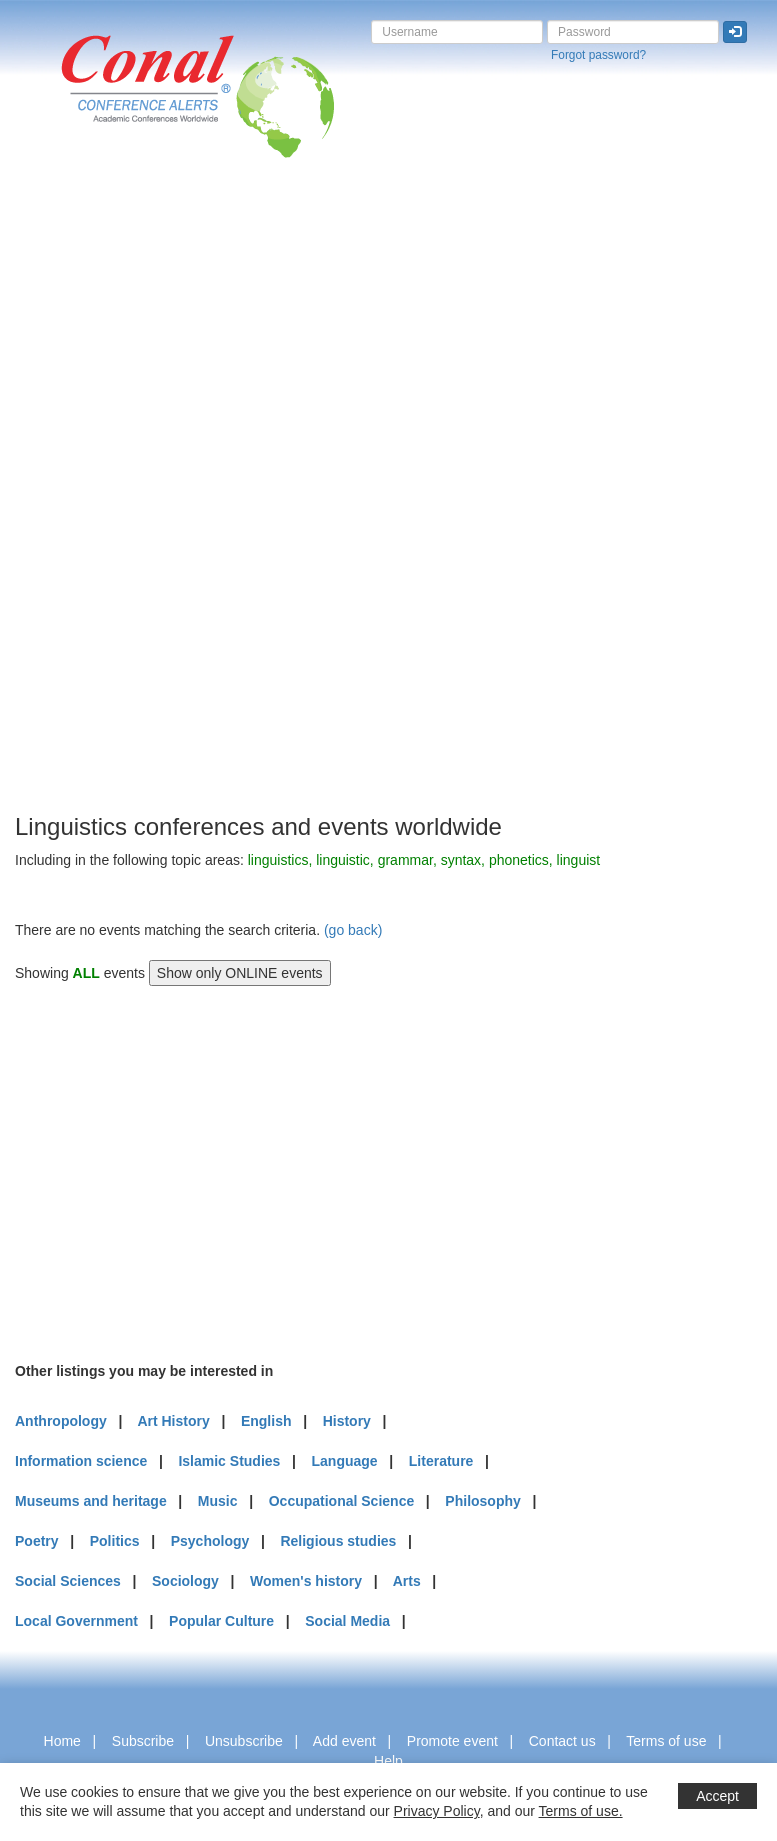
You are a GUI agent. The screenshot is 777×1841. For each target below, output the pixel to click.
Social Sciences (68, 1581)
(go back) (353, 930)
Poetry (37, 1541)
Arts (407, 1581)
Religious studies (338, 1541)
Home (62, 1741)
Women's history (306, 1581)
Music (218, 1501)
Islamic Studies (229, 1461)
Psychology (210, 1541)
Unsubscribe (244, 1741)
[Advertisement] (95, 509)
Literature (441, 1461)
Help (388, 1761)
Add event (344, 1741)
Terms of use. (581, 1811)
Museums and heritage (91, 1501)
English (266, 1421)
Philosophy (482, 1501)
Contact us (562, 1741)
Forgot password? (598, 55)
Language (345, 1461)
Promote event (452, 1741)
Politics (115, 1541)
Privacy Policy (437, 1811)
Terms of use (666, 1741)
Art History (173, 1421)
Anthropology (61, 1421)
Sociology (185, 1581)
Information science (81, 1461)
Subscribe (143, 1741)
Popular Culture (221, 1621)
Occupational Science (342, 1501)
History (347, 1421)
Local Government (76, 1621)
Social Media (347, 1621)
